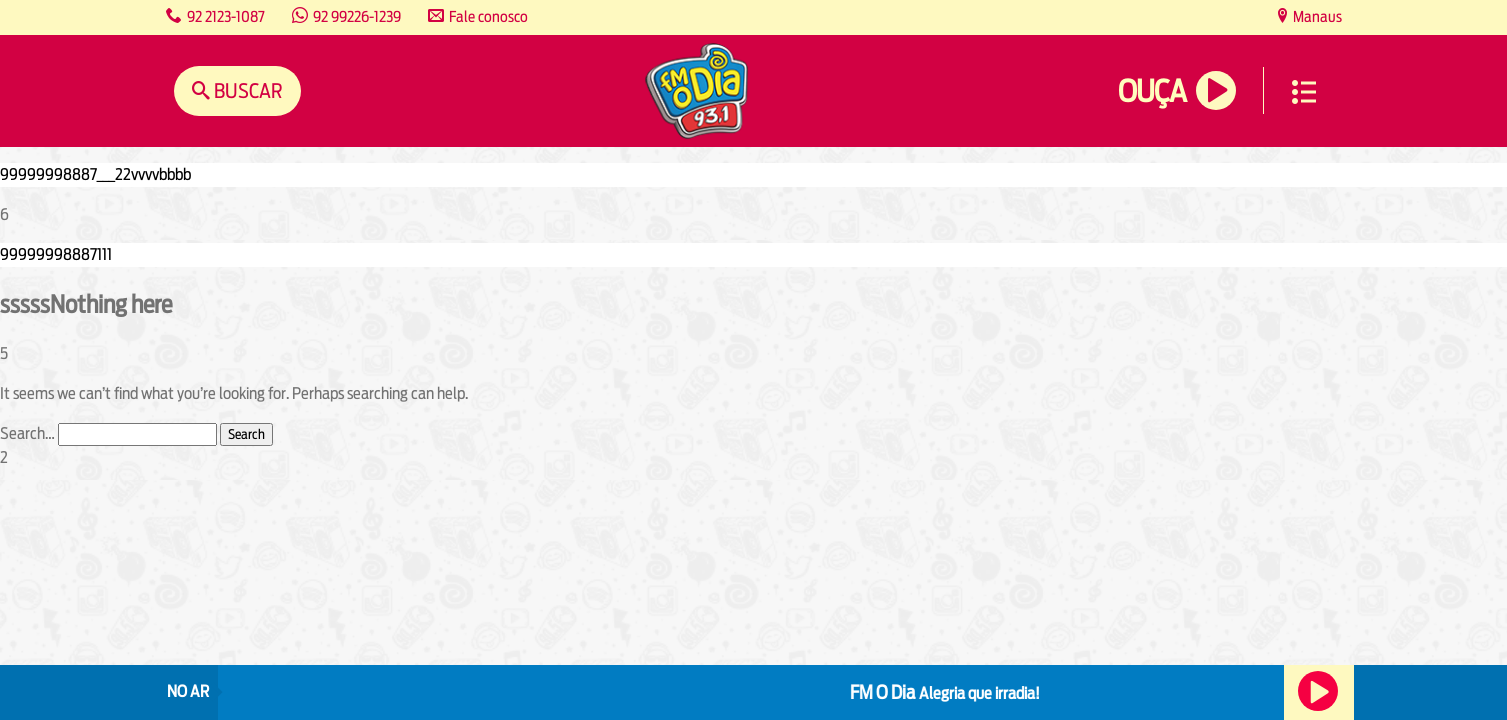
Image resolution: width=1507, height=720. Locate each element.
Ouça (1152, 91)
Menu (1304, 92)
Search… (27, 433)
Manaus (1316, 16)
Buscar (246, 90)
